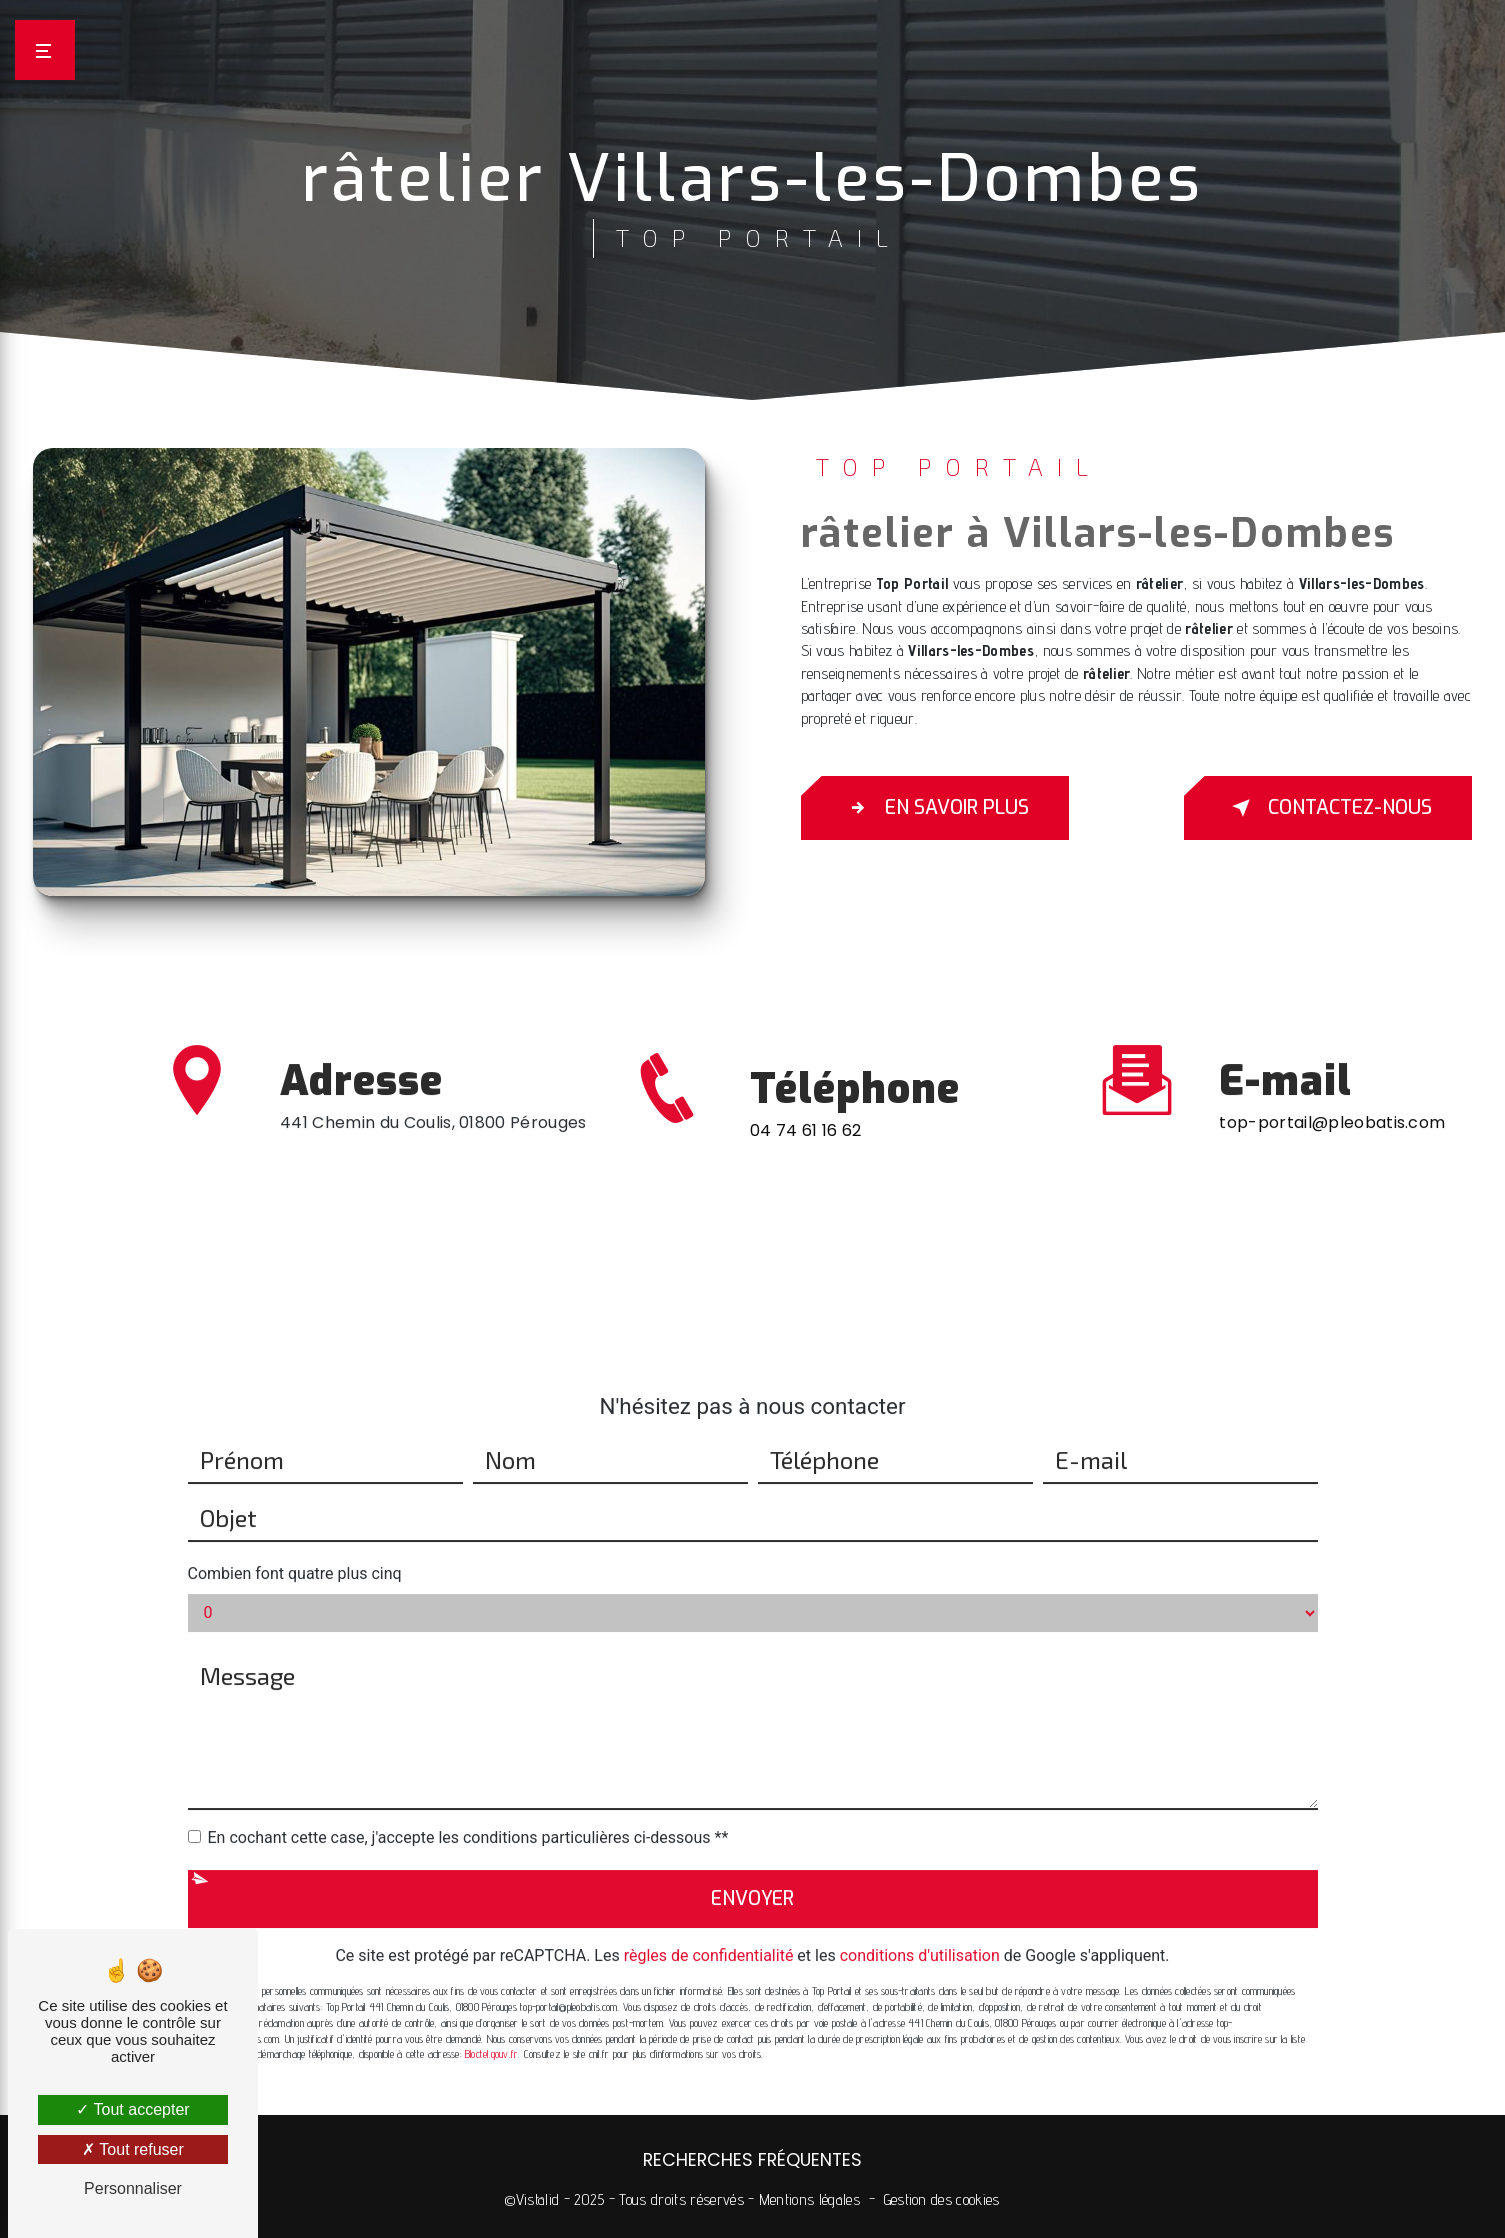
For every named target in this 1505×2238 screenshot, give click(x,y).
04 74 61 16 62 (805, 1155)
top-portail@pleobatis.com (1332, 1097)
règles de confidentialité (709, 1930)
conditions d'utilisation (920, 1930)
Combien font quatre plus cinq (295, 1547)
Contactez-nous (1328, 808)
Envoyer (752, 1872)
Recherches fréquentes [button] (752, 2160)
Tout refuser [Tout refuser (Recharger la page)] (133, 2149)
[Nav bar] (45, 50)
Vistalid (538, 2199)
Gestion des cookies (942, 2199)
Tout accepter (132, 2109)
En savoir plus (935, 808)
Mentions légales (809, 2199)
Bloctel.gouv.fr (491, 2029)
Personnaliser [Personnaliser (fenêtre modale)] (133, 2188)
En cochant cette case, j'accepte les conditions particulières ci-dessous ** (468, 1811)
